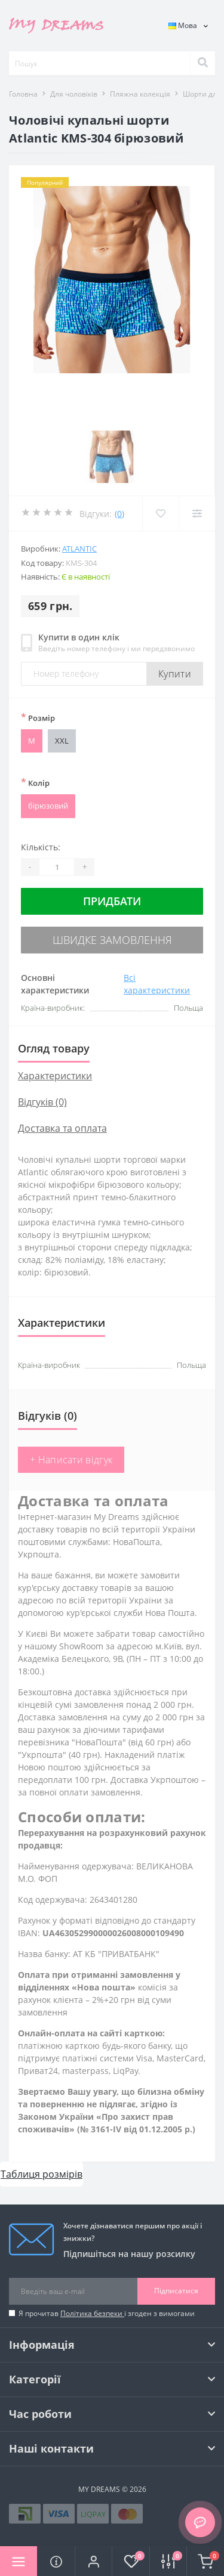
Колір (35, 782)
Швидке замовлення (112, 940)
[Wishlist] (160, 513)
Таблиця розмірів (41, 2174)
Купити (174, 673)
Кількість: (40, 847)
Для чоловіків (73, 94)
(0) (119, 513)
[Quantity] (57, 867)
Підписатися (176, 2291)
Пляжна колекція (140, 94)
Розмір (38, 717)
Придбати (112, 901)
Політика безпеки (92, 2313)
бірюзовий (48, 805)
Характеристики (55, 1075)
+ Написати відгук (71, 1459)
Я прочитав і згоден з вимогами (107, 2313)
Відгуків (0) (42, 1102)
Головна (23, 94)
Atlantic (79, 548)
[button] (93, 2561)
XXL (62, 740)
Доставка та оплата (62, 1128)
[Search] (202, 63)
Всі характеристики (157, 984)
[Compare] (197, 513)
